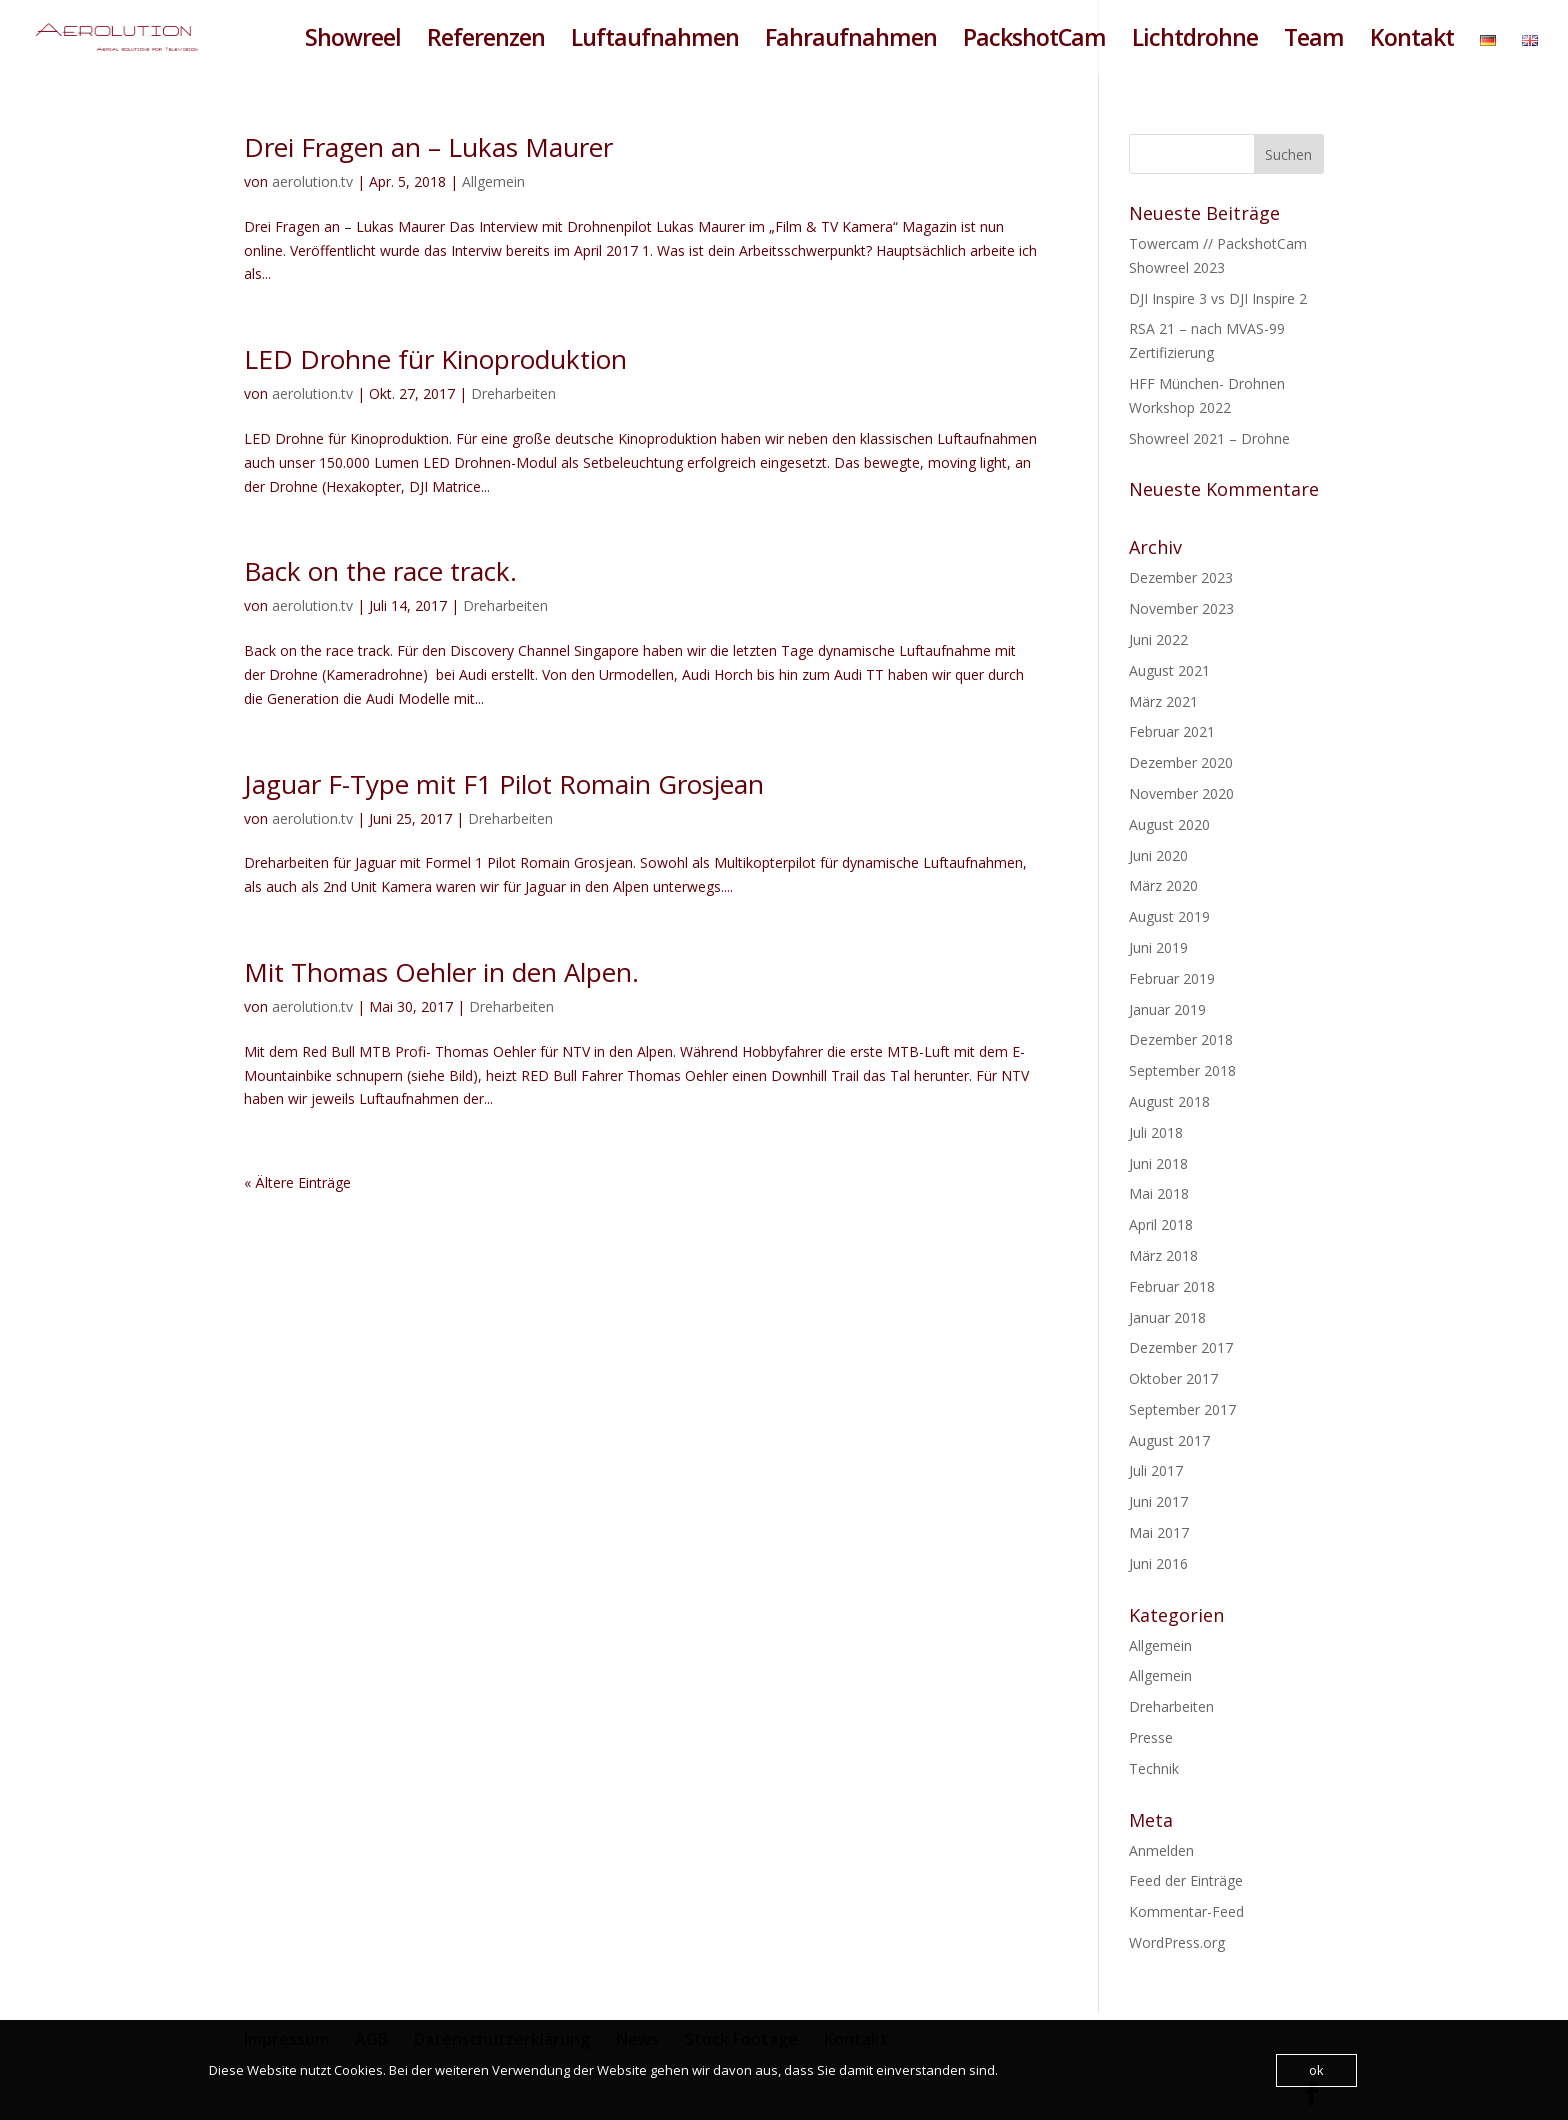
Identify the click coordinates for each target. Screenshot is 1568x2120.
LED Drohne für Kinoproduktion (435, 359)
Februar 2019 (1172, 978)
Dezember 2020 (1181, 762)
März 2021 (1163, 701)
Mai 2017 (1159, 1532)
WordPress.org (1177, 1942)
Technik (1154, 1768)
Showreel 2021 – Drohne (1209, 438)
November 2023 (1181, 608)
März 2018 (1163, 1255)
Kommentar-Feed (1186, 1911)
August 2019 (1169, 916)
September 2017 (1182, 1409)
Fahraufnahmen (851, 41)
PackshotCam (1034, 41)
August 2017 (1169, 1440)
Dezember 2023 (1181, 577)
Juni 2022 (1158, 639)
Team (1314, 41)
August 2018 (1169, 1101)
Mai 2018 (1159, 1193)
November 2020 (1181, 793)
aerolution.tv (312, 181)
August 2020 (1169, 824)
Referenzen (486, 41)
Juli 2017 (1156, 1470)
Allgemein (493, 181)
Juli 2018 (1156, 1132)
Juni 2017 (1158, 1501)
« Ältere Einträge (297, 1182)
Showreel (353, 41)
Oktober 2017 (1173, 1378)
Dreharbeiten (513, 393)
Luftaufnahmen (655, 41)
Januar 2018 (1167, 1317)
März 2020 (1163, 885)
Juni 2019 (1158, 947)
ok (1316, 2070)
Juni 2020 (1158, 855)
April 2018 (1161, 1224)
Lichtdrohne (1195, 41)
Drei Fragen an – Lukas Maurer (428, 147)
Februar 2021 (1172, 731)
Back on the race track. (380, 571)
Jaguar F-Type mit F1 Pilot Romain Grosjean (504, 784)
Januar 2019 (1167, 1009)
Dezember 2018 (1181, 1039)
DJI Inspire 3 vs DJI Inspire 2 (1218, 298)
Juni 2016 (1158, 1563)
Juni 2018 (1158, 1163)
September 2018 (1182, 1070)
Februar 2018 (1172, 1286)
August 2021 (1169, 670)
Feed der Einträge (1186, 1880)
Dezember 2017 (1181, 1347)
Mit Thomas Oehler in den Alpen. (441, 972)
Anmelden (1161, 1850)
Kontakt (1412, 41)
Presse (1151, 1737)
